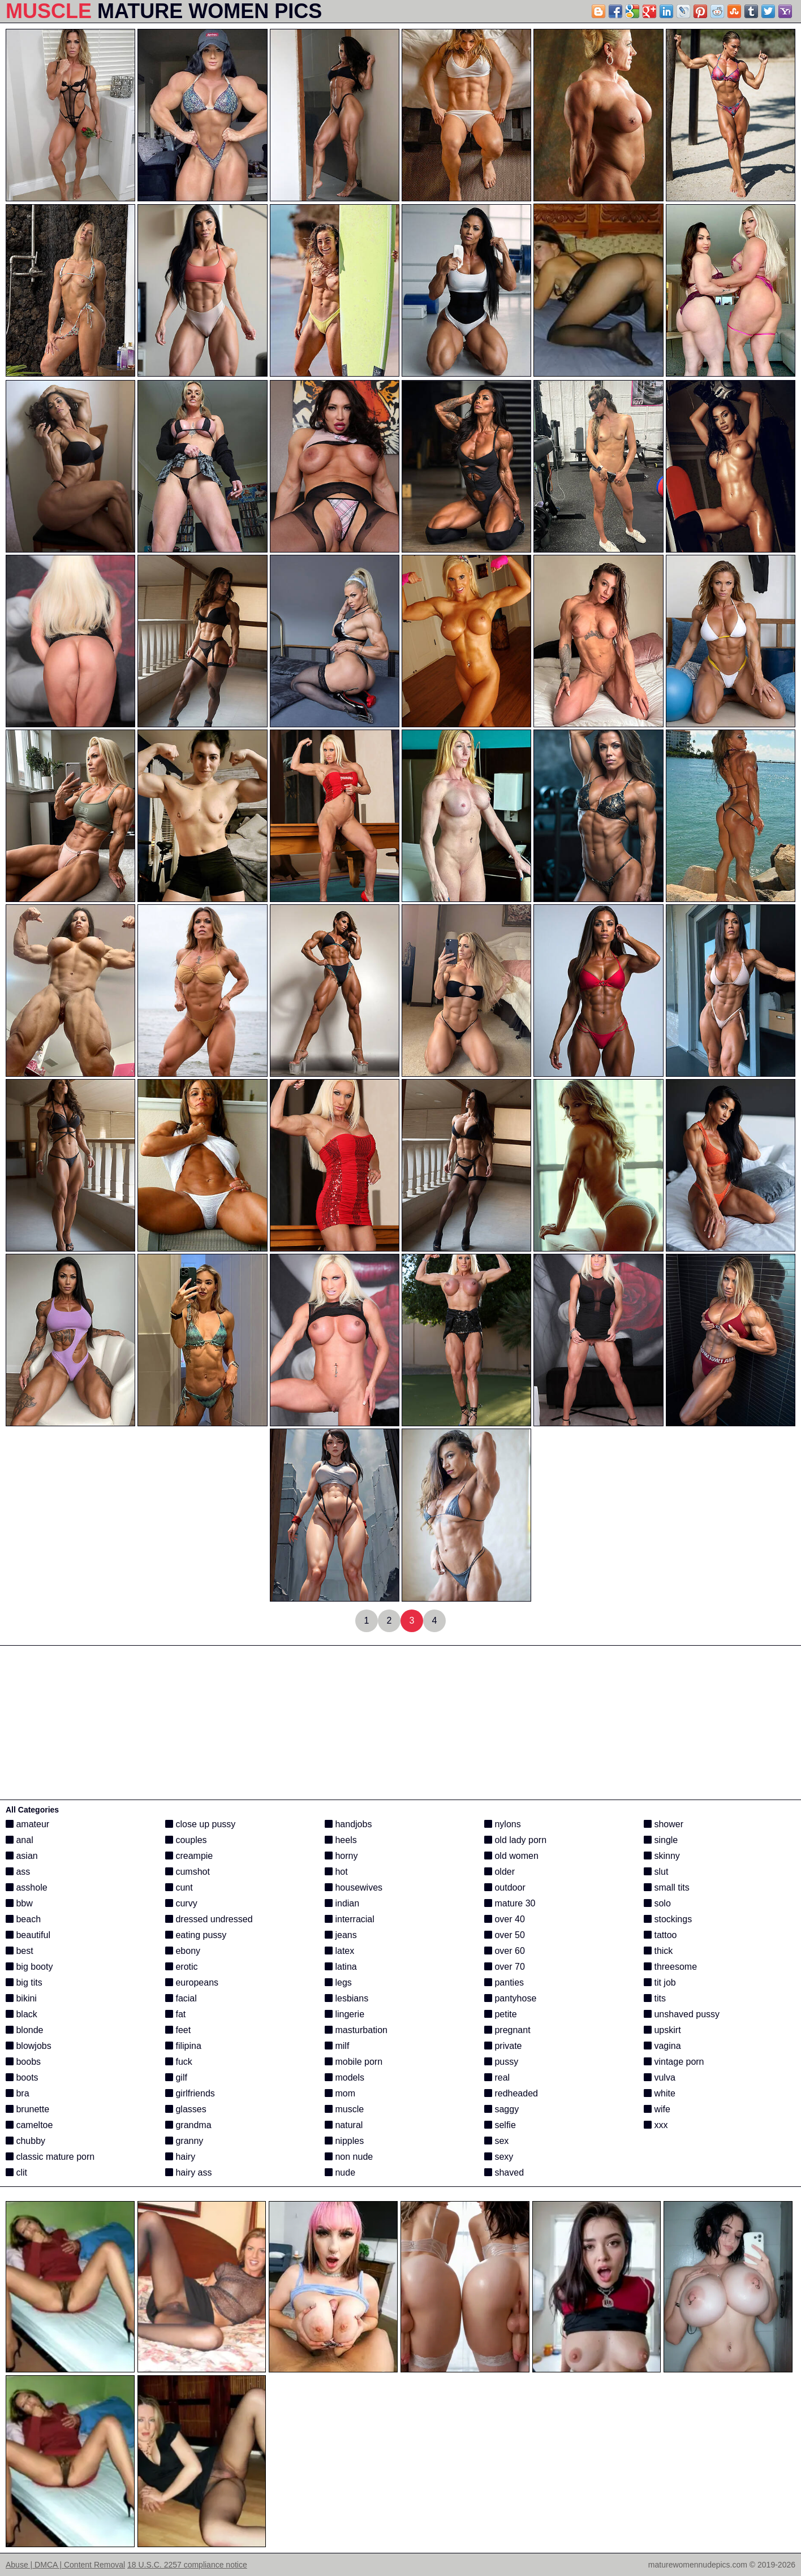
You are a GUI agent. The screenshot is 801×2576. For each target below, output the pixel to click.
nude (340, 2172)
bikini (21, 1998)
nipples (344, 2141)
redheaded (511, 2093)
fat (175, 2014)
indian (342, 1903)
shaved (504, 2172)
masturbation (356, 2030)
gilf (176, 2077)
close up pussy (200, 1824)
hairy (180, 2156)
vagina (662, 2046)
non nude (349, 2156)
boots (22, 2077)
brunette (27, 2109)
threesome (670, 1966)
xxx (656, 2125)
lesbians (346, 1998)
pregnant (507, 2030)
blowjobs (28, 2046)
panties (504, 1982)
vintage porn (674, 2061)
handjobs (348, 1824)
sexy (498, 2156)
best (19, 1951)
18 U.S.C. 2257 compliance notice (187, 2564)
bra (17, 2093)
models (344, 2077)
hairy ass (188, 2172)
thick (658, 1951)
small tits (667, 1887)
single (661, 1840)
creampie (189, 1856)
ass (18, 1871)
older (499, 1871)
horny (341, 1856)
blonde (25, 2030)
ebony (182, 1951)
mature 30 (509, 1903)
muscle (344, 2109)
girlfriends (190, 2093)
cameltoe (29, 2125)
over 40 (504, 1919)
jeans (341, 1935)
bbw (19, 1903)
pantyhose (510, 1998)
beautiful (28, 1935)
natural (344, 2125)
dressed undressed (209, 1919)
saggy (501, 2109)
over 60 (504, 1951)
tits (655, 1998)
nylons (502, 1824)
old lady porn (515, 1840)
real (497, 2077)
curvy (181, 1903)
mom (340, 2093)
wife (657, 2109)
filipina (183, 2046)
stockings (668, 1919)
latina (341, 1966)
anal (19, 1840)
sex (496, 2141)
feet (178, 2030)
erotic (181, 1966)
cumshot (187, 1871)
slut (656, 1871)
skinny (662, 1856)
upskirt (662, 2030)
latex (339, 1951)
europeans (191, 1982)
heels (341, 1840)
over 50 (504, 1935)
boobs (23, 2061)
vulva (659, 2077)
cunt (179, 1887)
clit (16, 2172)
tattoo (660, 1935)
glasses (185, 2109)
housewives (353, 1887)
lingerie (344, 2014)
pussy (501, 2061)
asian (22, 1856)
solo (657, 1903)
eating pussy (195, 1935)
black (21, 2014)
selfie (500, 2125)
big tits (24, 1982)
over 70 (504, 1966)
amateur (27, 1824)
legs (338, 1982)
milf (337, 2046)
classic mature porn (50, 2156)
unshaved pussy (682, 2014)
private (503, 2046)
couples (186, 1840)
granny (184, 2141)
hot (336, 1871)
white (659, 2093)
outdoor (505, 1887)
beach (23, 1919)
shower (663, 1824)
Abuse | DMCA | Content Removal (65, 2564)
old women (511, 1856)
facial (181, 1998)
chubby (25, 2141)
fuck (178, 2061)
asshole (27, 1887)
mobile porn (353, 2061)
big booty (29, 1966)
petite (500, 2014)
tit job (660, 1982)
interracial (349, 1919)
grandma (188, 2125)
